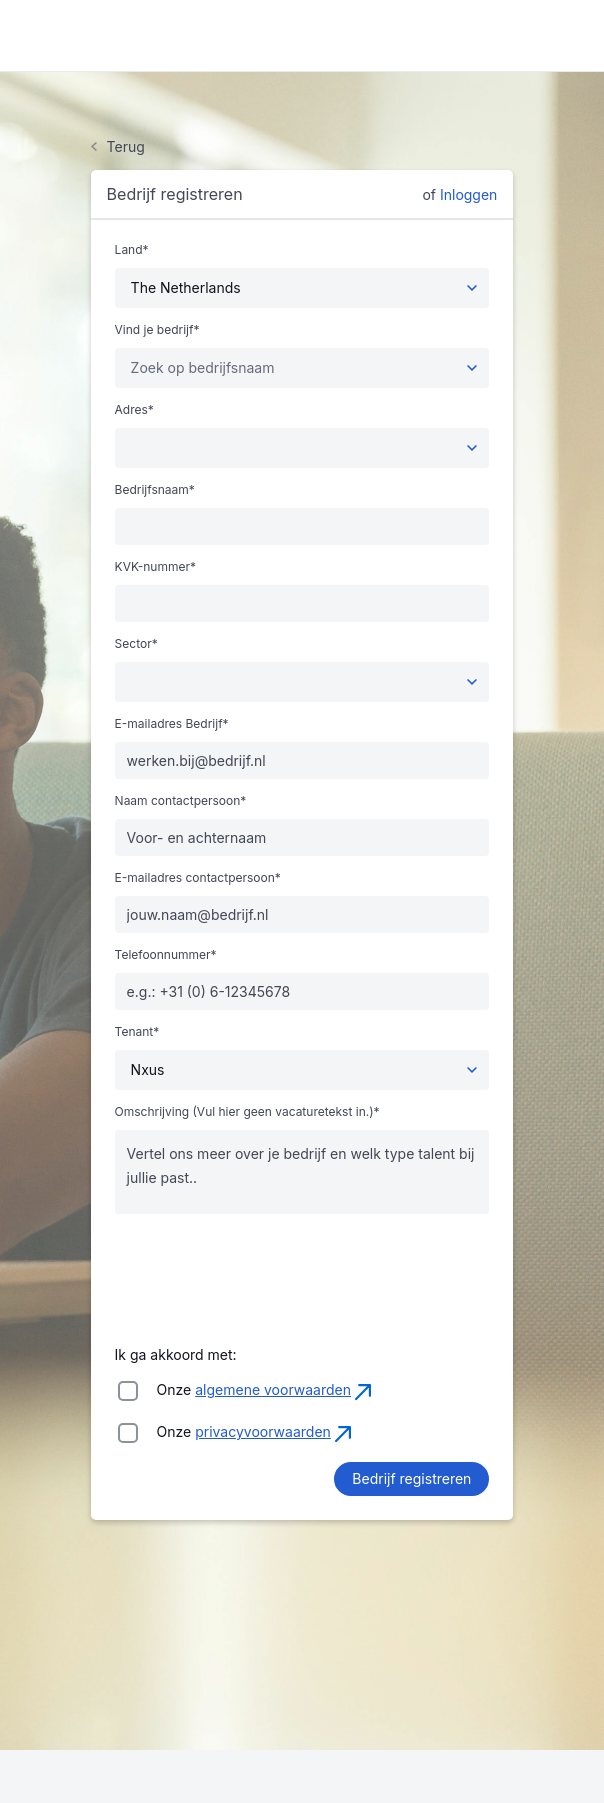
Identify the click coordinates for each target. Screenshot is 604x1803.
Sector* (136, 644)
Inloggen (468, 194)
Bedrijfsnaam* (155, 490)
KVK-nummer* (155, 567)
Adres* (134, 410)
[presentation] (267, 1269)
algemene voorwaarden (273, 1389)
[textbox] (203, 368)
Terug (126, 147)
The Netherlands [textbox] (186, 287)
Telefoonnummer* (166, 955)
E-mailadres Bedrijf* (172, 724)
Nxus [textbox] (148, 1069)
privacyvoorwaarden (263, 1431)
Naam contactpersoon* (181, 801)
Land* (132, 250)
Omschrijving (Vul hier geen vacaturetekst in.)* (247, 1112)
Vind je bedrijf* (157, 330)
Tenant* (137, 1032)
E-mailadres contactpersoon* (198, 878)
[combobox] (302, 288)
